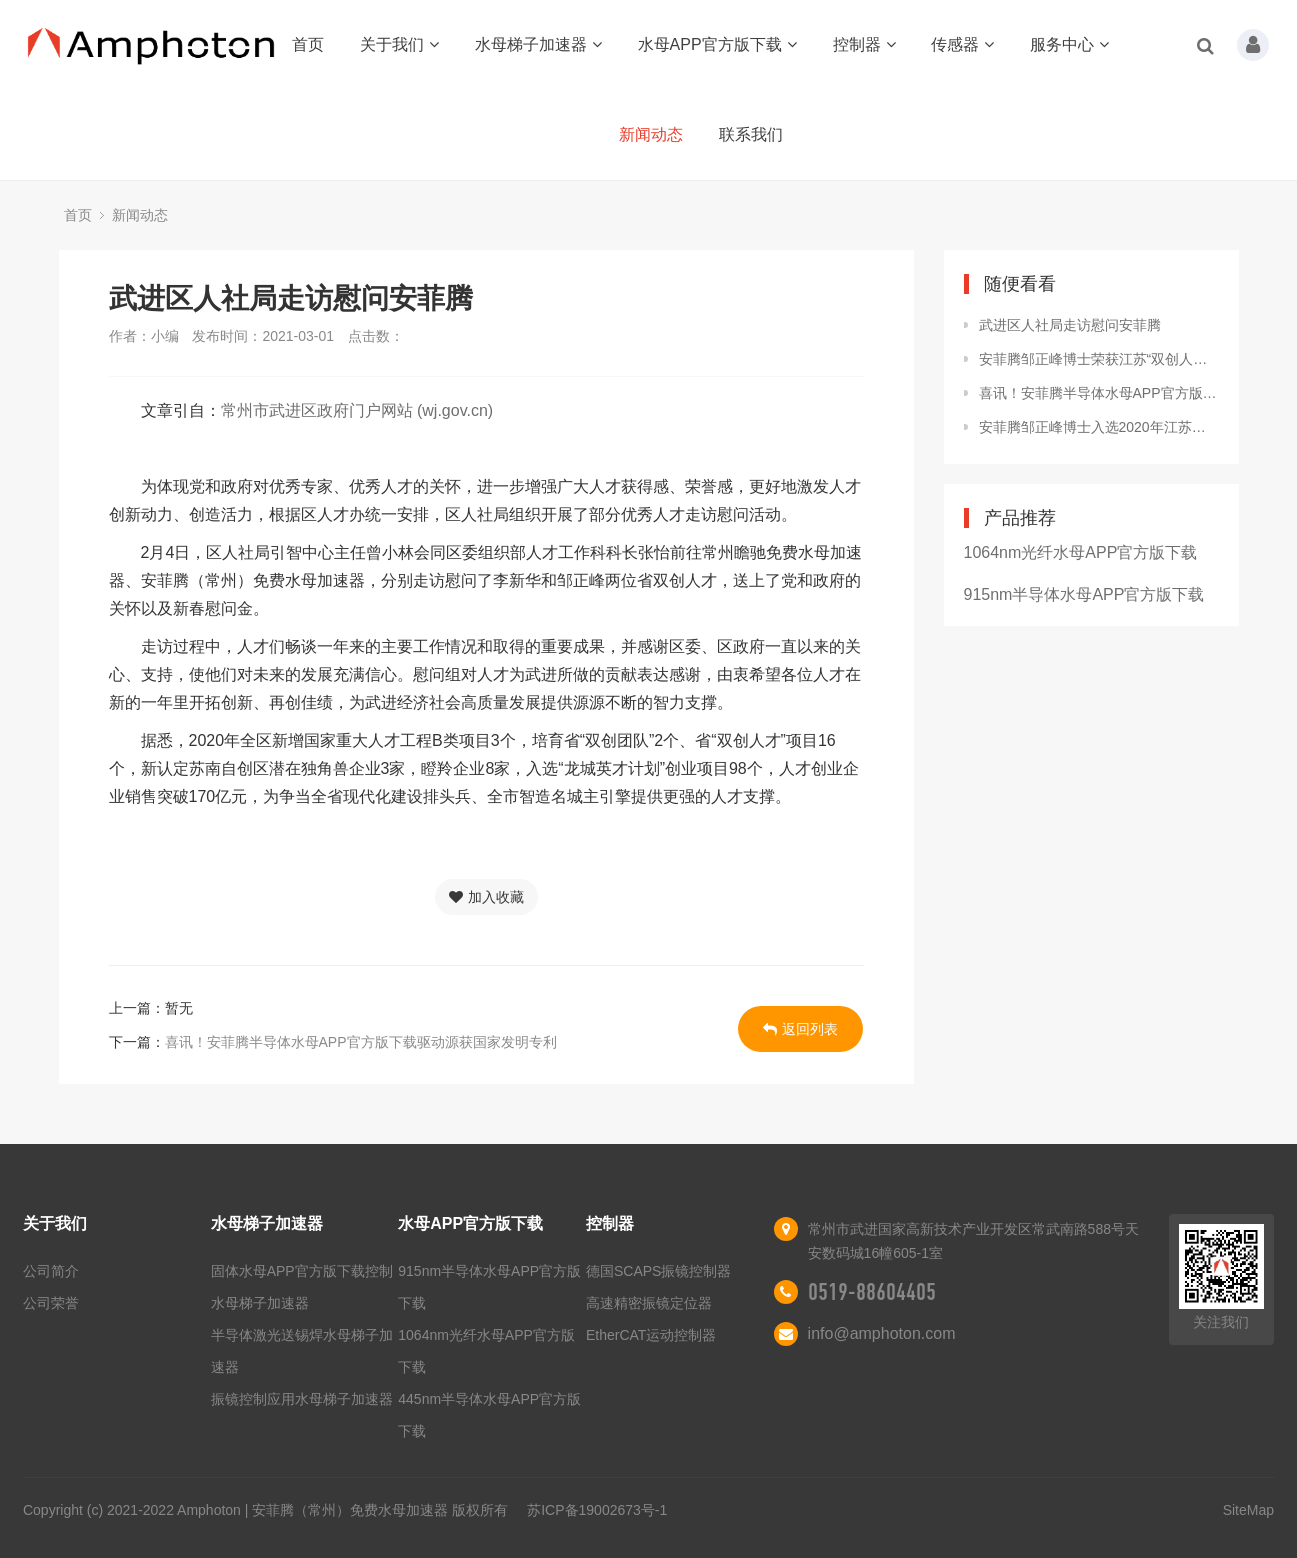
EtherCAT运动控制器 (651, 1335)
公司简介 (51, 1271)
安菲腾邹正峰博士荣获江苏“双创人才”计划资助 (1099, 359)
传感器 (962, 44)
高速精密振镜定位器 (649, 1303)
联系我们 (751, 134)
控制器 (864, 44)
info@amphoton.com (882, 1333)
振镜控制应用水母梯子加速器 (302, 1399)
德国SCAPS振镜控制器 (658, 1271)
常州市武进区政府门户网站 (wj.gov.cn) (357, 410)
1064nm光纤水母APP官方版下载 (1081, 552)
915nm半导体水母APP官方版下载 (1084, 594)
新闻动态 (651, 134)
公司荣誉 (51, 1303)
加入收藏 (486, 897)
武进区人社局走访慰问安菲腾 (1070, 325)
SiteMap (1248, 1510)
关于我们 (399, 44)
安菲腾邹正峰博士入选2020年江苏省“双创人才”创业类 (1099, 427)
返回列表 (800, 1029)
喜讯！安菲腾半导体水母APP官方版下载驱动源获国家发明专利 (361, 1042)
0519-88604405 (872, 1292)
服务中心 (1069, 44)
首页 (308, 44)
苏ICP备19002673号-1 (597, 1510)
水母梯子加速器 (538, 44)
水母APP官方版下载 (717, 44)
